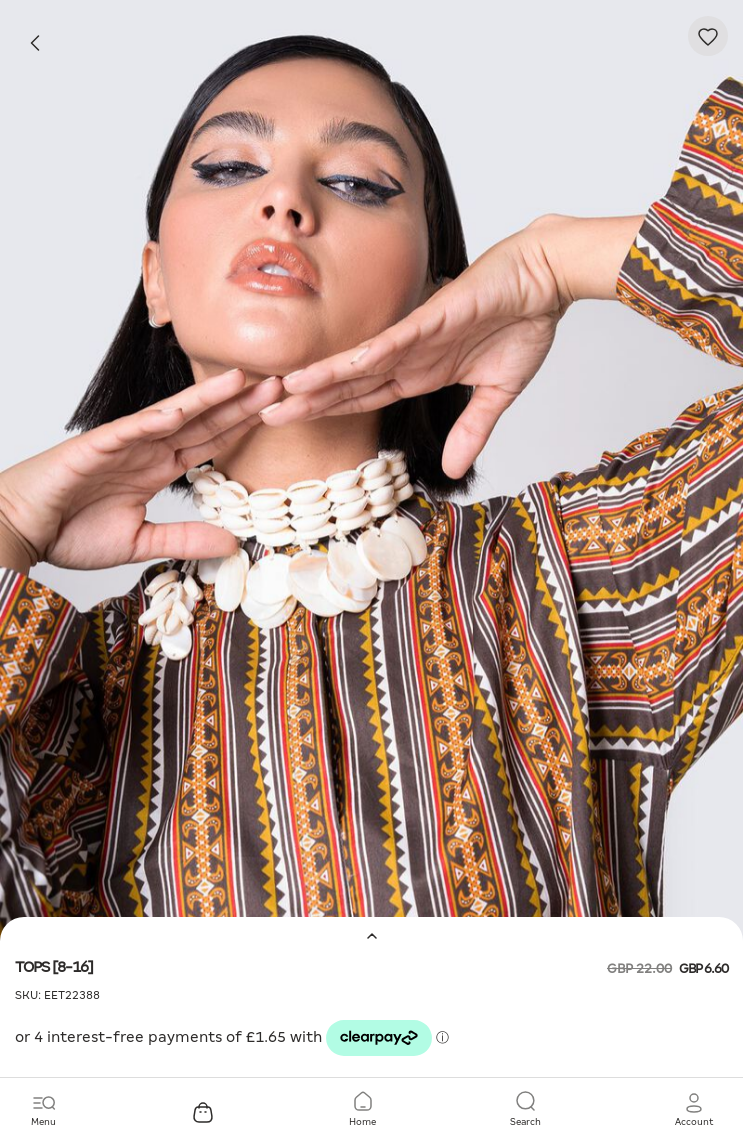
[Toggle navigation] (43, 1110)
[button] (694, 1110)
